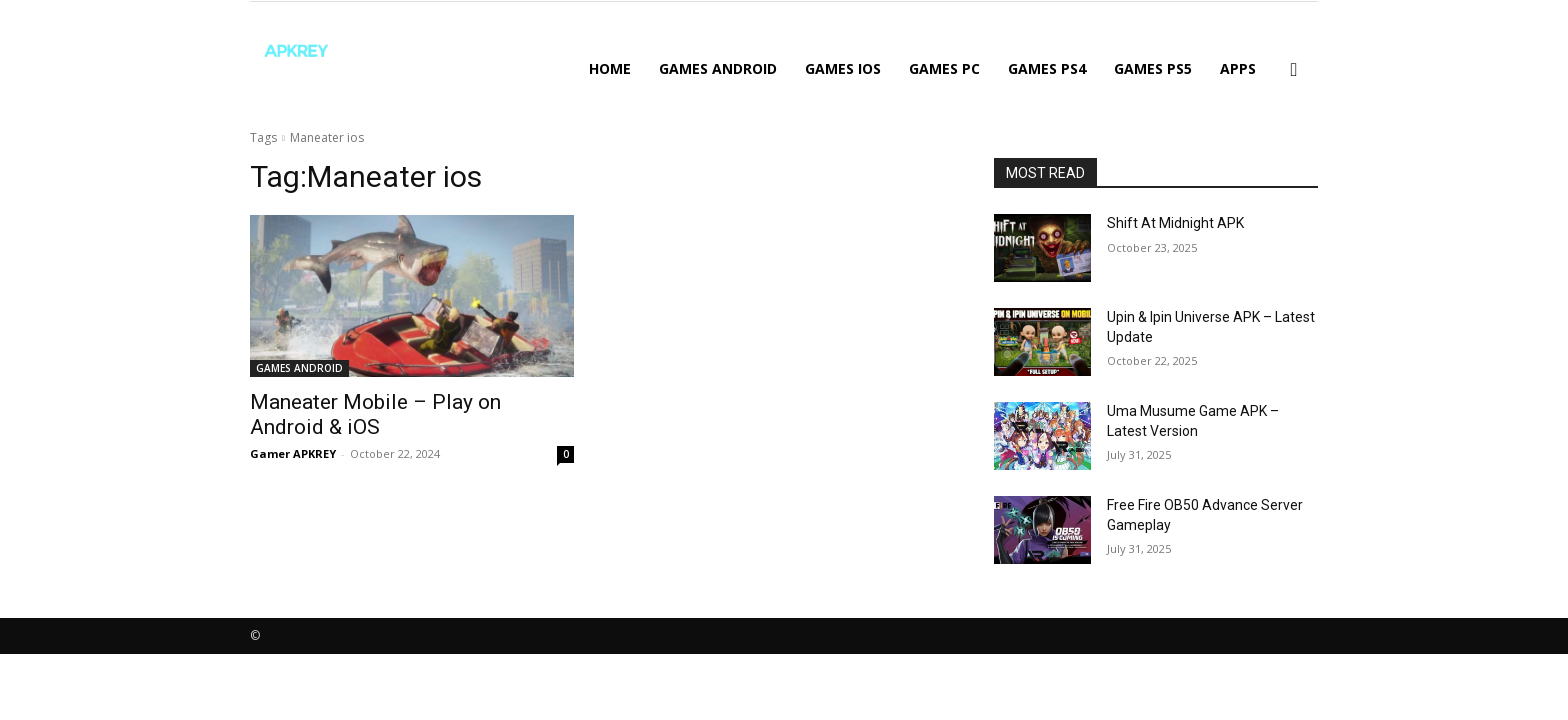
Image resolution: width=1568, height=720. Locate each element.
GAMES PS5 (1153, 68)
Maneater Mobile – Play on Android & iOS (375, 414)
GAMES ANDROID (718, 68)
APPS (1238, 68)
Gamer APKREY (293, 453)
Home (610, 68)
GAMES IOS (843, 68)
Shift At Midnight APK (1175, 223)
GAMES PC (944, 68)
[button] (1294, 70)
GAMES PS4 (1047, 68)
